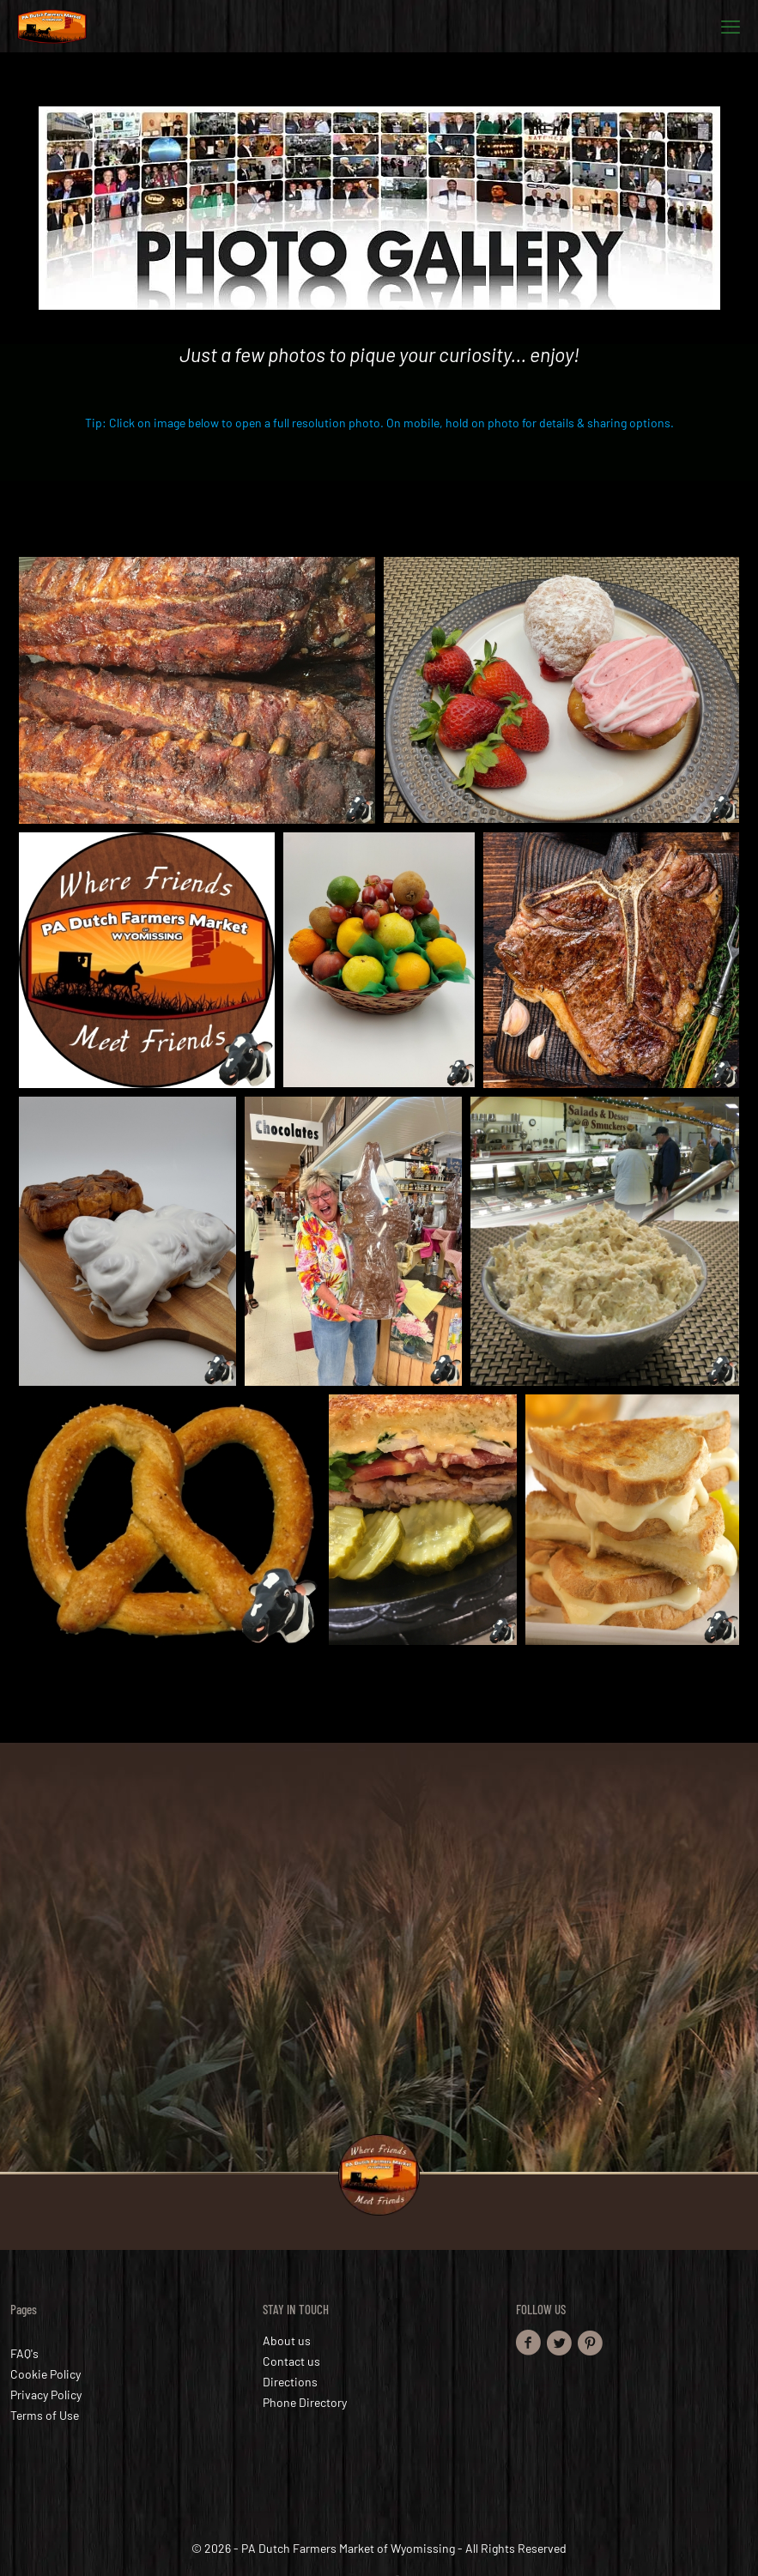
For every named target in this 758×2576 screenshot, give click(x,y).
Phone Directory (305, 2402)
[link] (379, 208)
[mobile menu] (730, 25)
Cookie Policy (45, 2374)
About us (287, 2340)
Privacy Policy (46, 2394)
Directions (290, 2381)
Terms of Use (44, 2415)
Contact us (291, 2361)
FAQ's (24, 2353)
